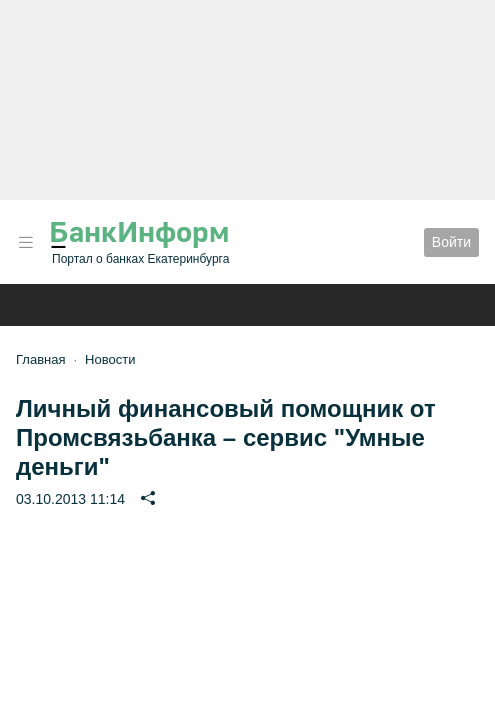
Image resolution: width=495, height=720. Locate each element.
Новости (110, 359)
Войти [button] (451, 242)
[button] (26, 242)
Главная (40, 359)
